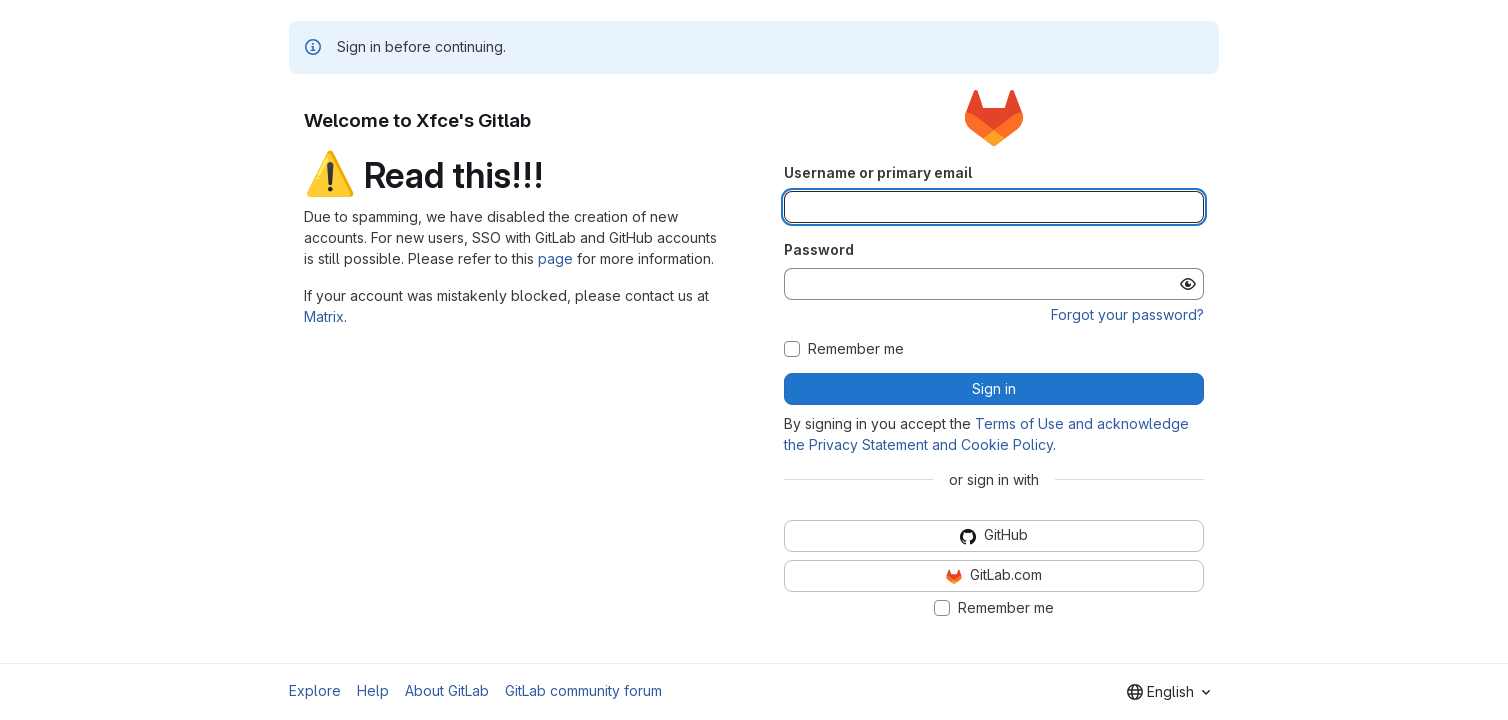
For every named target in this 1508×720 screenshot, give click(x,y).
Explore (315, 690)
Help (373, 690)
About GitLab (447, 690)
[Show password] (1188, 284)
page (555, 258)
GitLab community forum (583, 690)
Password (819, 249)
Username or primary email (878, 172)
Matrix (324, 316)
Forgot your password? (1127, 314)
